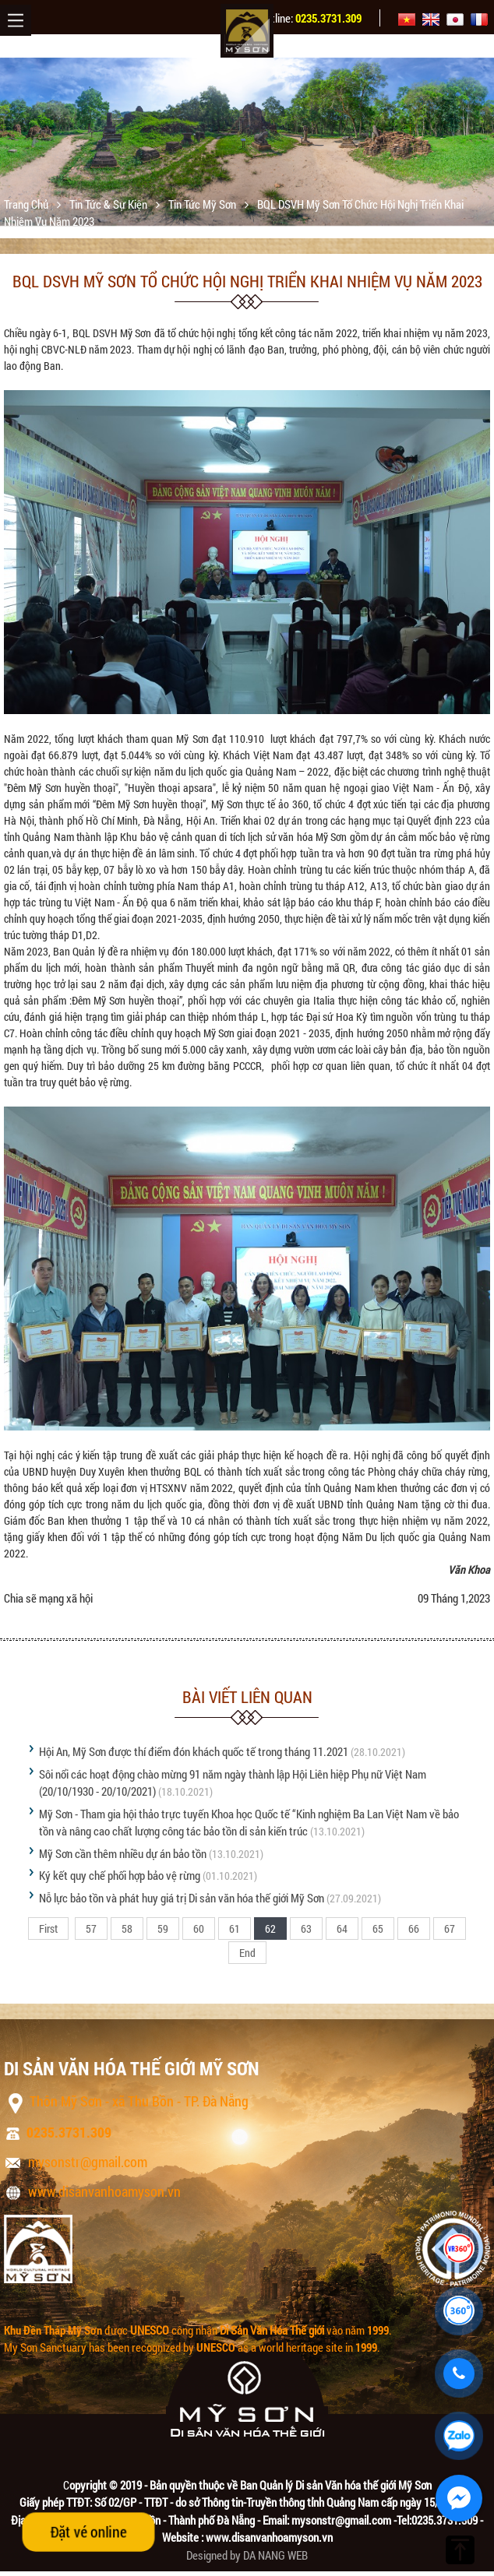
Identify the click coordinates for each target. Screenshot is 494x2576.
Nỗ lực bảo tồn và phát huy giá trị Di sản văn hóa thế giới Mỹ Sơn (181, 1898)
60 (198, 1928)
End (247, 1952)
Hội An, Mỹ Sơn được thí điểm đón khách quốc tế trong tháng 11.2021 (193, 1751)
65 (377, 1928)
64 (342, 1928)
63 (306, 1928)
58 (127, 1928)
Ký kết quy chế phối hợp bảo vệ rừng (119, 1875)
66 (413, 1928)
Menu (15, 20)
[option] (247, 142)
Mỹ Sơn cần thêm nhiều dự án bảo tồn (122, 1853)
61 (234, 1928)
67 (449, 1928)
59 (162, 1928)
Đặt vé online (88, 2531)
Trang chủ (27, 204)
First (48, 1928)
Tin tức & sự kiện (109, 204)
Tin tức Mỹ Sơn (203, 204)
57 (91, 1928)
